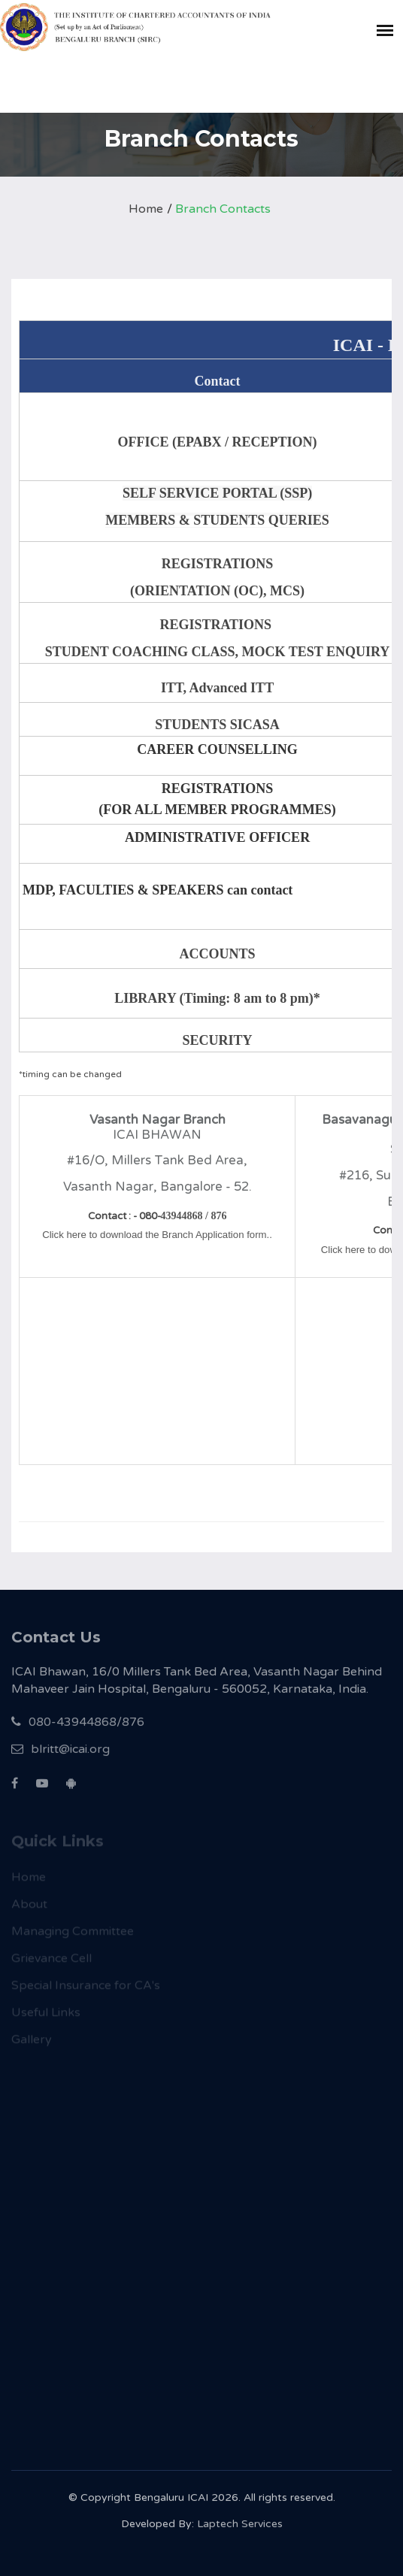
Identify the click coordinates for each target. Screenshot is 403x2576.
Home (146, 208)
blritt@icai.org (60, 1757)
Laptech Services (240, 2529)
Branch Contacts (223, 208)
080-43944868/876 (77, 1730)
